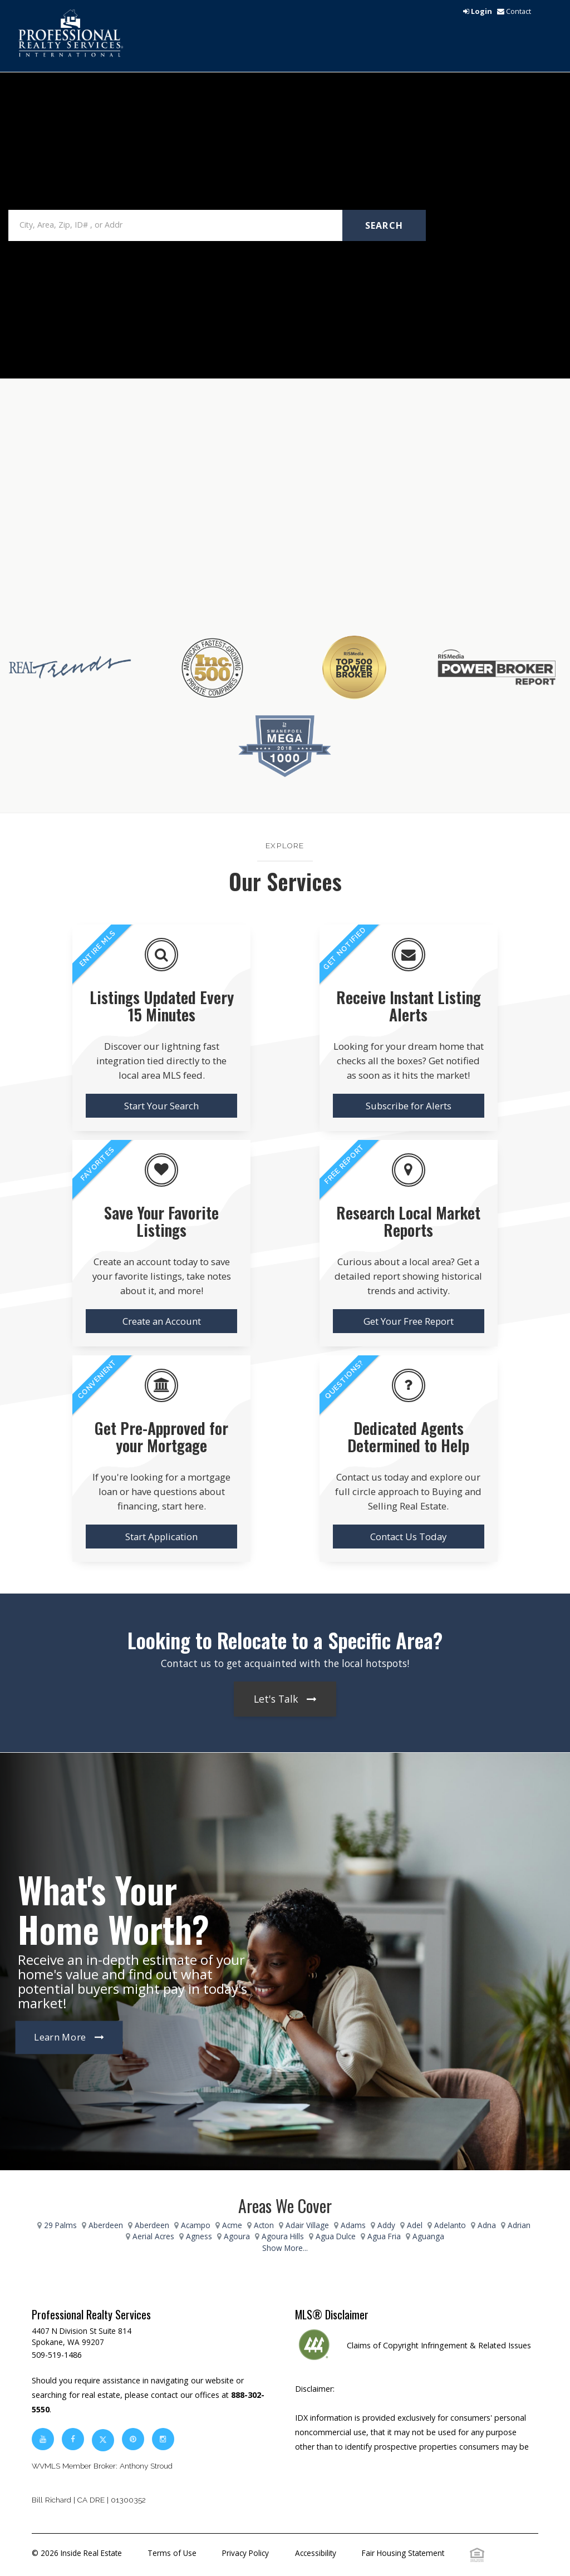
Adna (487, 2225)
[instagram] (163, 2439)
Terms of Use (172, 2553)
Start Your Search (161, 1105)
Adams (353, 2225)
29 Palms (60, 2225)
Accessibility (315, 2553)
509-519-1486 (57, 2354)
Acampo (195, 2225)
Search (384, 225)
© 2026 (77, 2553)
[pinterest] (134, 2439)
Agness (199, 2236)
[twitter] (103, 2439)
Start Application (161, 1536)
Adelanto (450, 2225)
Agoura (237, 2236)
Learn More (60, 2037)
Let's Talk (276, 1698)
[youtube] (43, 2439)
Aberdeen (106, 2225)
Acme (232, 2225)
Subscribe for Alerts (408, 1105)
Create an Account (161, 1321)
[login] (477, 11)
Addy (386, 2225)
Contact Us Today (408, 1536)
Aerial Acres (153, 2236)
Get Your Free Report (408, 1321)
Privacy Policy (245, 2553)
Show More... (285, 2248)
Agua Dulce (336, 2236)
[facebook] (73, 2439)
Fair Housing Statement (403, 2553)
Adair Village (307, 2225)
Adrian (519, 2225)
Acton (264, 2225)
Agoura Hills (283, 2236)
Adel (414, 2225)
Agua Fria (384, 2236)
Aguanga (428, 2236)
